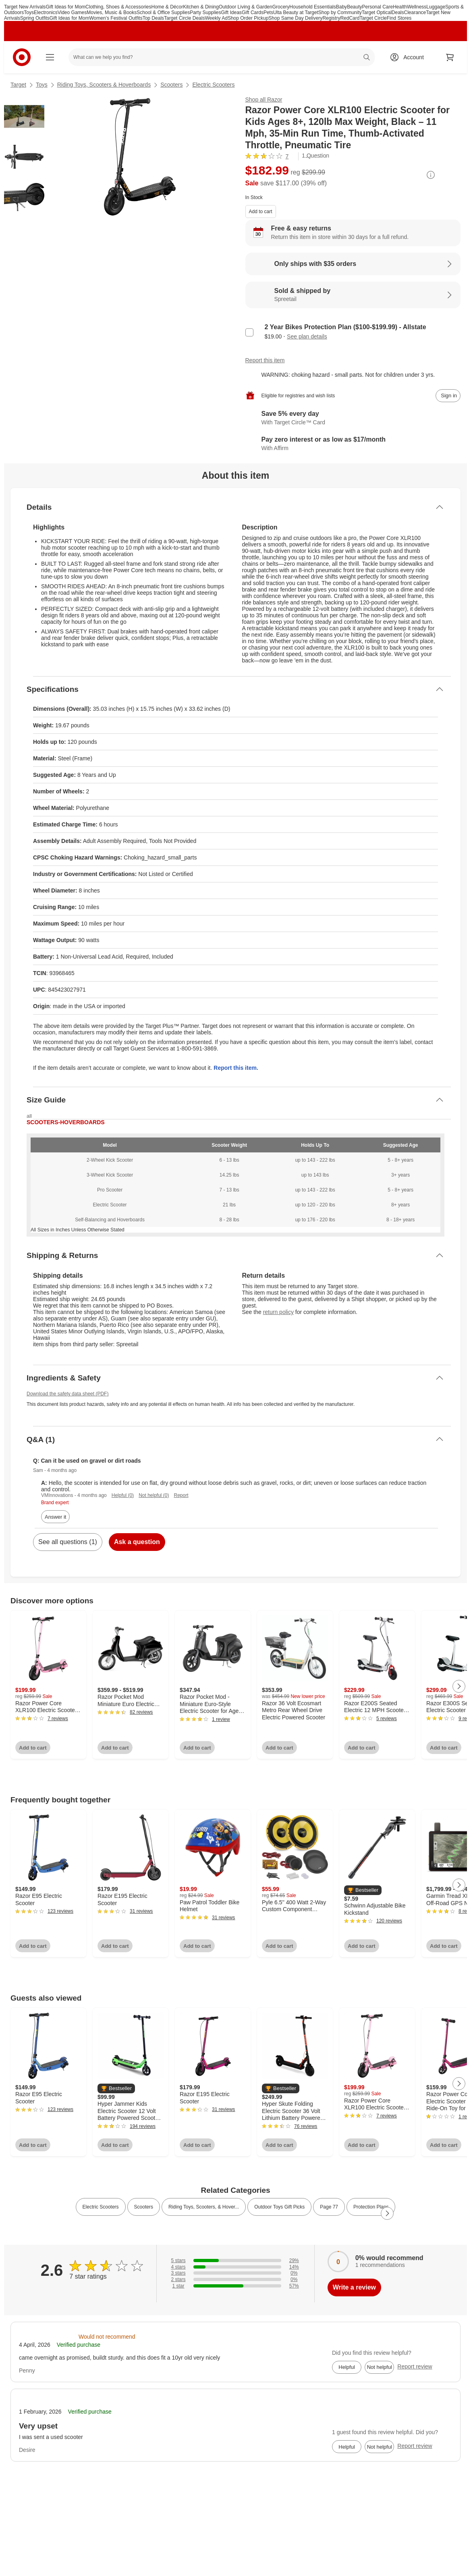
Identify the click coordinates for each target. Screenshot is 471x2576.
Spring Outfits (35, 18)
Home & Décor (167, 7)
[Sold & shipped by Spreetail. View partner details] (353, 295)
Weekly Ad (216, 18)
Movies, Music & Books (112, 12)
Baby (341, 7)
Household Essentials (312, 7)
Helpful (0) (123, 1495)
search (367, 58)
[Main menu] (50, 57)
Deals (398, 12)
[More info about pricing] (431, 175)
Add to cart (260, 211)
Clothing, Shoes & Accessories (118, 7)
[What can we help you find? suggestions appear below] (221, 57)
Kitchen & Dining (201, 7)
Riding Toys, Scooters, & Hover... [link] (203, 2207)
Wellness (416, 7)
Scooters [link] (143, 2207)
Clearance (415, 12)
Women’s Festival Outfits (115, 18)
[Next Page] (458, 1686)
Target (18, 84)
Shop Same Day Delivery (295, 18)
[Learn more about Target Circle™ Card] (353, 418)
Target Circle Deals (184, 18)
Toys (29, 12)
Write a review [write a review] (354, 2287)
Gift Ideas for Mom (65, 7)
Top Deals (153, 18)
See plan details (307, 336)
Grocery (281, 7)
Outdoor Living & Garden (245, 7)
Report (181, 1495)
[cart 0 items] (450, 57)
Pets (268, 12)
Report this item (265, 360)
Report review (414, 2366)
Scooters (171, 84)
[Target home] (21, 57)
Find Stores (399, 18)
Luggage (435, 7)
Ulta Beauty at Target (295, 12)
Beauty (354, 7)
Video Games (72, 12)
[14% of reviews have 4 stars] (235, 2267)
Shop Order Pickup (248, 18)
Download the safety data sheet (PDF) (67, 1394)
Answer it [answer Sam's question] (55, 1517)
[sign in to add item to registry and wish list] (448, 395)
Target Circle (372, 18)
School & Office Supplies (163, 12)
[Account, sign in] (409, 57)
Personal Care (377, 7)
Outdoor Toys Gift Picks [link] (279, 2207)
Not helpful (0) (154, 1495)
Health (400, 7)
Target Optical (377, 12)
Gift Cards (253, 12)
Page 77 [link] (329, 2207)
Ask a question (137, 1541)
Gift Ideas (231, 12)
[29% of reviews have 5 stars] (235, 2260)
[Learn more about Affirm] (353, 444)
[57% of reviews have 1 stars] (235, 2286)
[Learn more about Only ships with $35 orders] (353, 264)
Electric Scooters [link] (101, 2207)
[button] (363, 1890)
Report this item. (236, 1068)
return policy (278, 1312)
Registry (331, 18)
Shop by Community (340, 12)
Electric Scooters (213, 84)
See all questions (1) (67, 1541)
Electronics (46, 12)
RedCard (349, 18)
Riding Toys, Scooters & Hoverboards (104, 84)
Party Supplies (205, 12)
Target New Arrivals (25, 7)
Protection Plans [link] (370, 2207)
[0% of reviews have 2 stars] (235, 2279)
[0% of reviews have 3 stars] (235, 2273)
